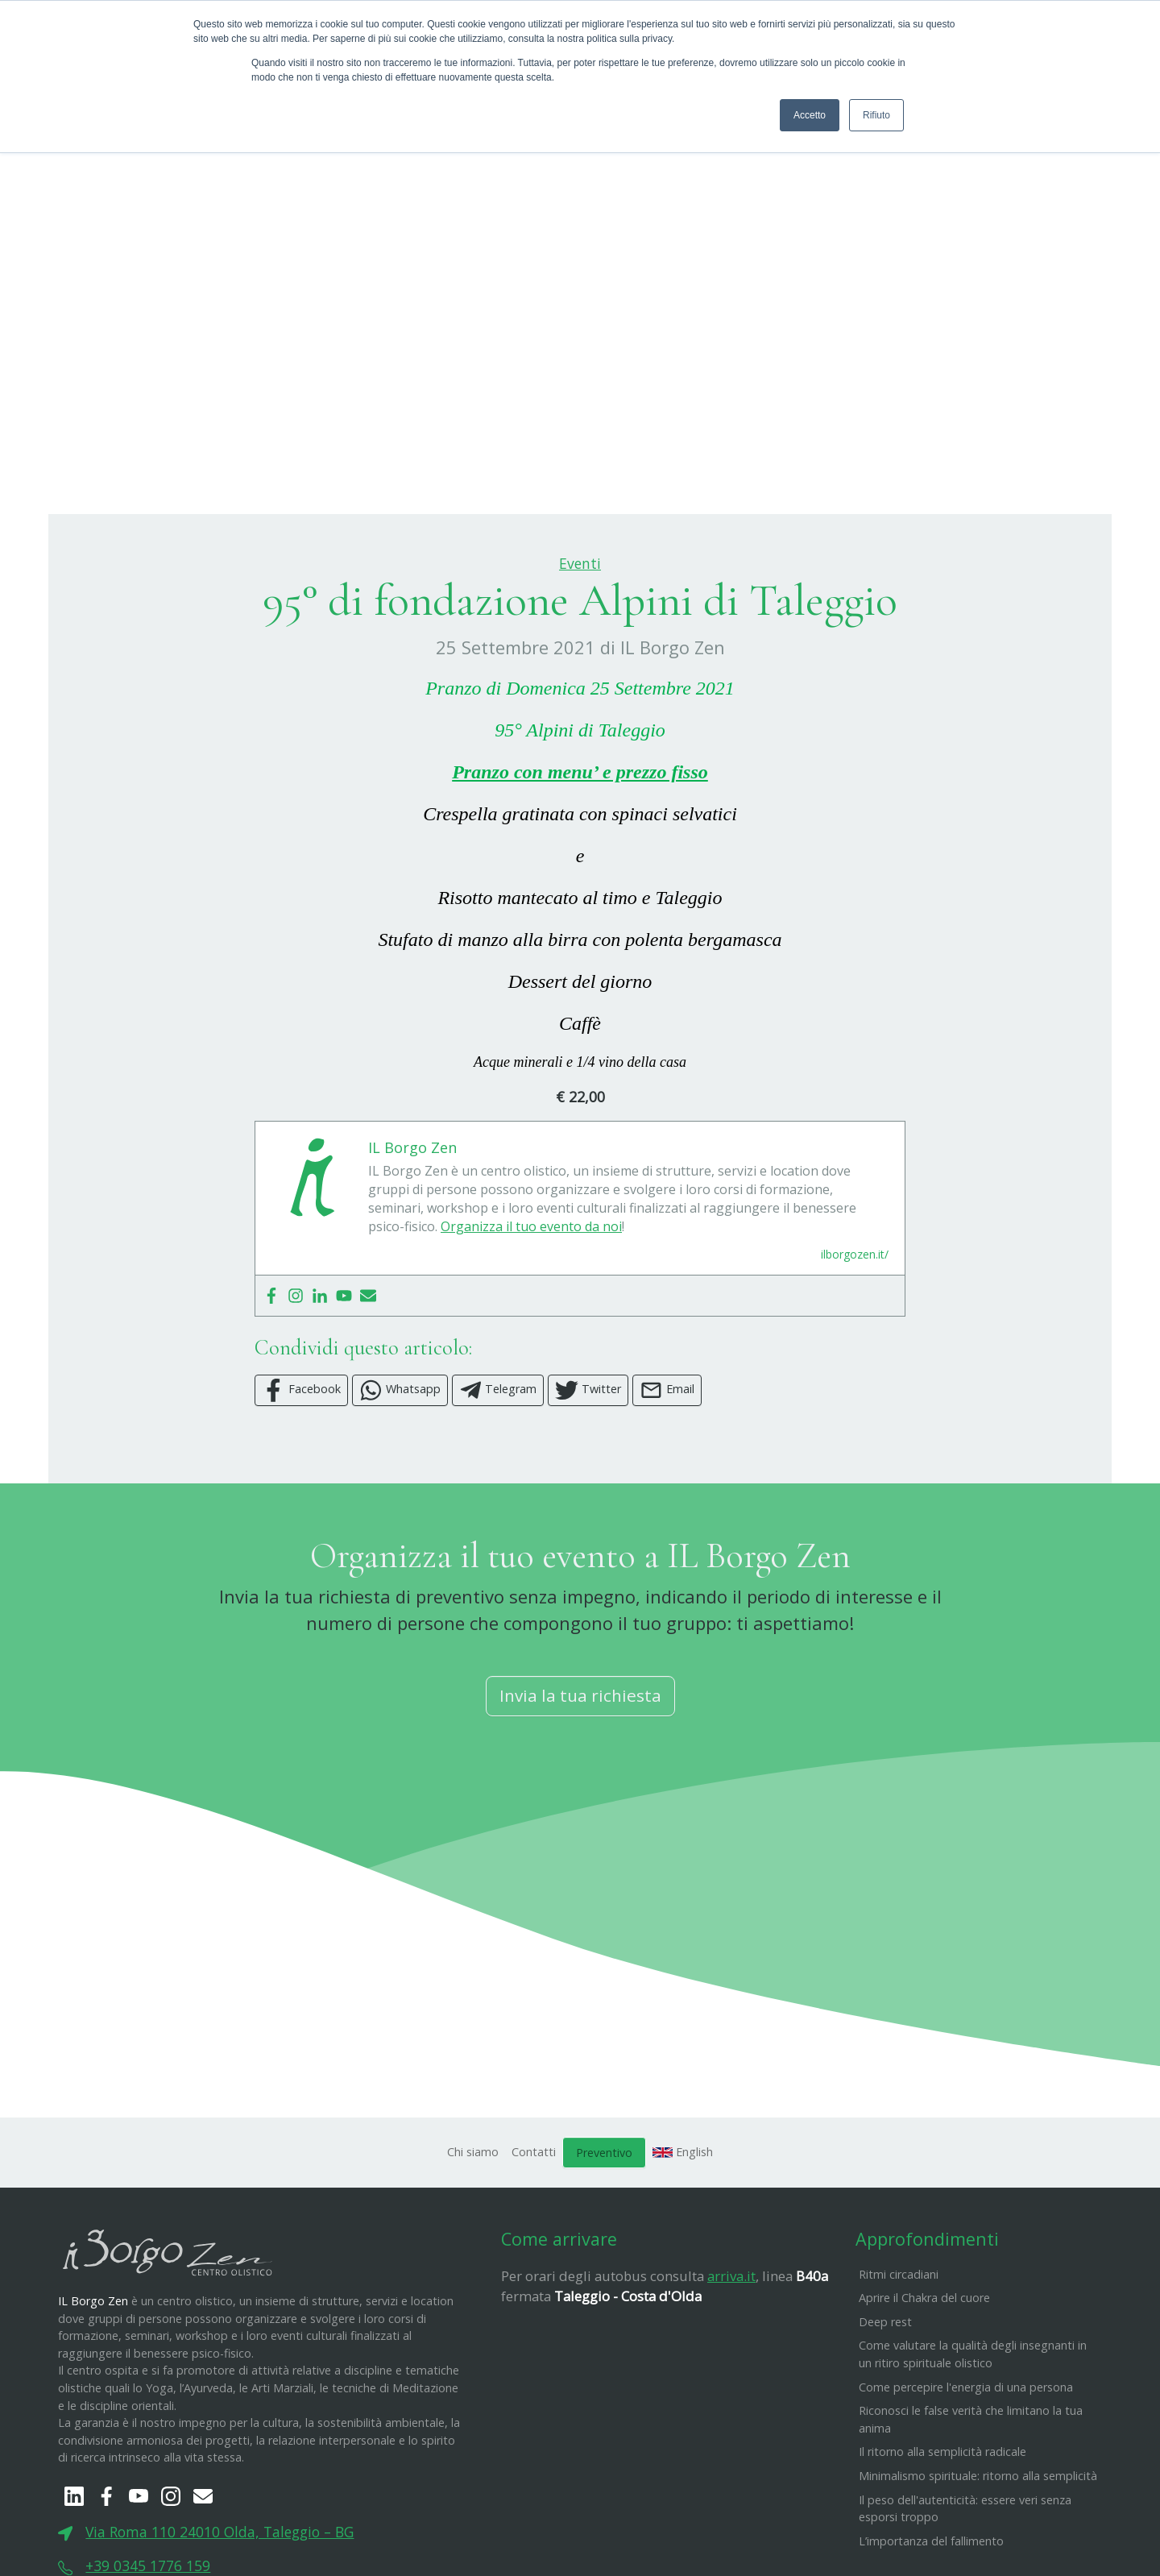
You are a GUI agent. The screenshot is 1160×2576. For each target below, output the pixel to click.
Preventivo (604, 2232)
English (683, 2231)
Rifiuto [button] (876, 115)
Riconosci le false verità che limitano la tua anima (971, 2499)
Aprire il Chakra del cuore (924, 2377)
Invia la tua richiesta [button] (580, 1776)
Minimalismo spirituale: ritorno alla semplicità (978, 2555)
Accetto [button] (809, 115)
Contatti (534, 2231)
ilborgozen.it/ (855, 1334)
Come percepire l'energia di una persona (966, 2466)
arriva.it (731, 2355)
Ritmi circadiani (898, 2354)
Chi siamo (473, 2231)
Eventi (580, 643)
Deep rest (885, 2401)
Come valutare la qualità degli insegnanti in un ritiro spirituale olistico (973, 2434)
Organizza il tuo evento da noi (531, 1306)
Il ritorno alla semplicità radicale (942, 2532)
